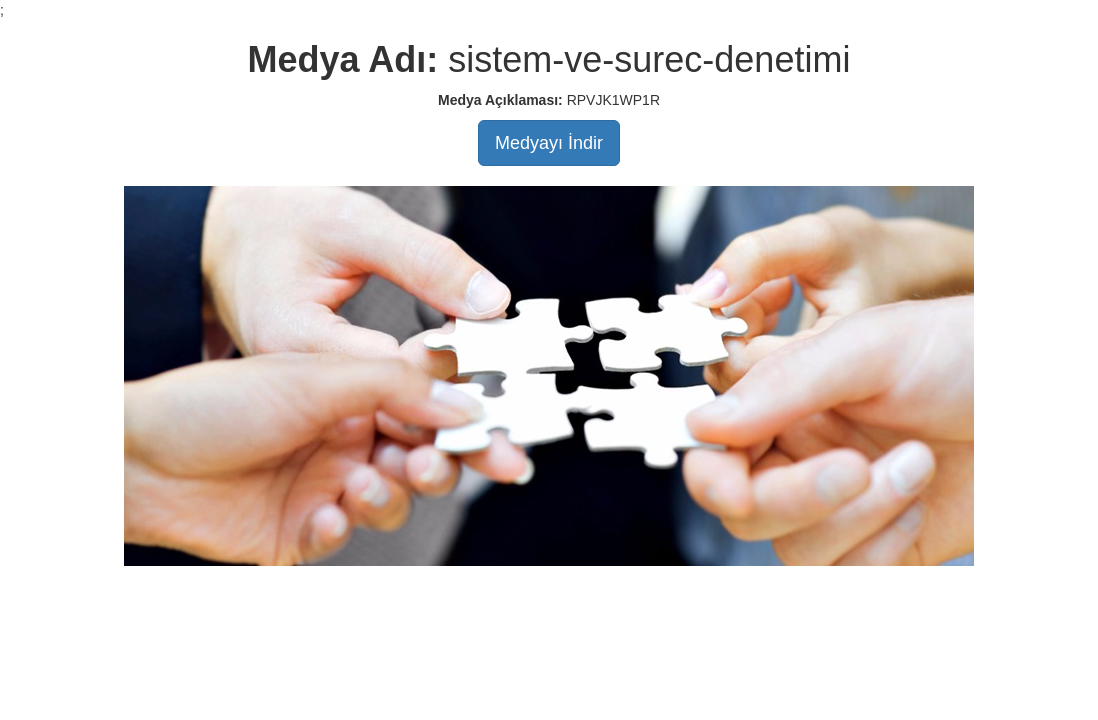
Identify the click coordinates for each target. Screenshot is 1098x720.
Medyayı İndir (549, 143)
